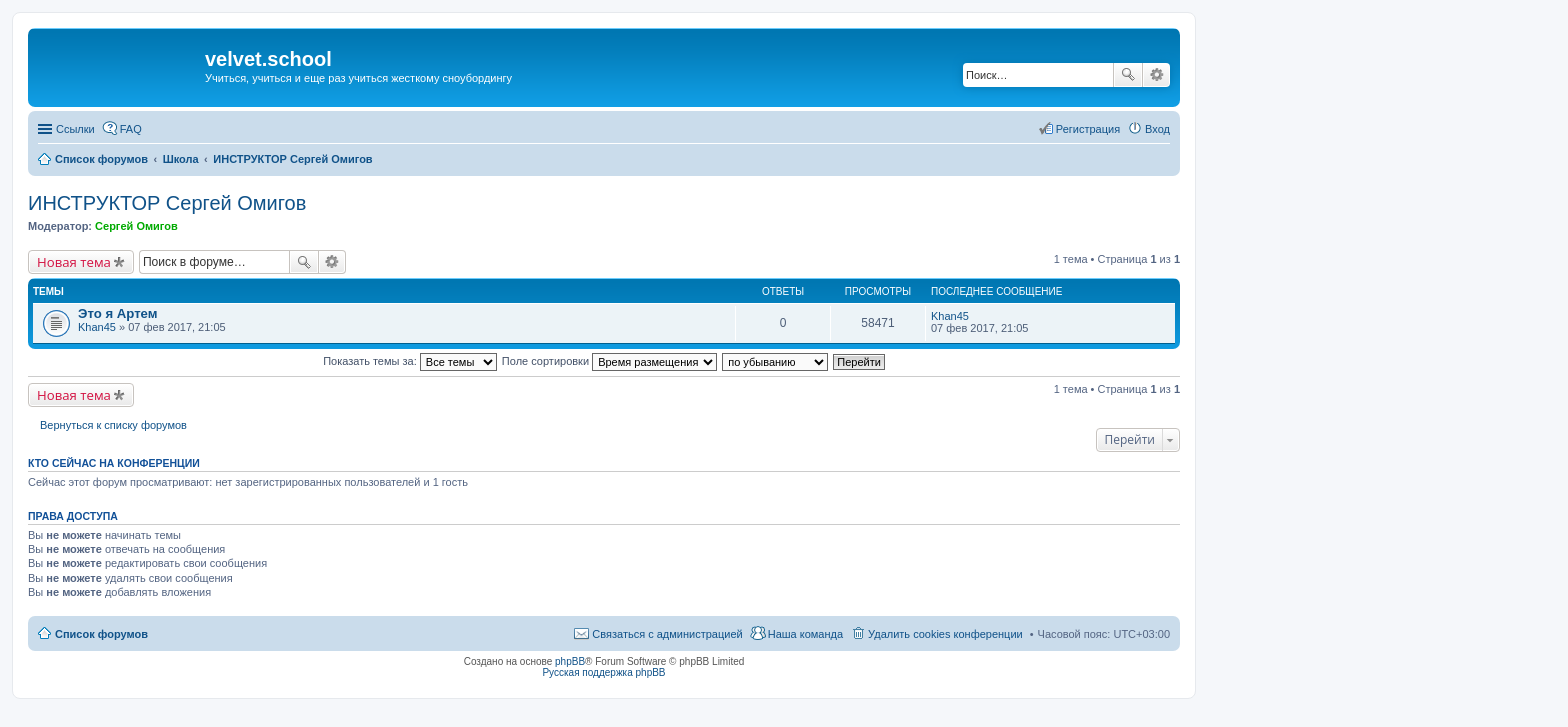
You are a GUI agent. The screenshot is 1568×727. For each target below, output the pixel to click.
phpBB (570, 661)
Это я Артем (118, 313)
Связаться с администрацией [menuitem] (667, 634)
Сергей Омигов (136, 226)
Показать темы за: (410, 361)
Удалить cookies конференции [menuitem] (945, 634)
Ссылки (75, 129)
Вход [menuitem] (1157, 129)
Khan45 (97, 327)
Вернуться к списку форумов (113, 425)
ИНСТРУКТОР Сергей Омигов (167, 203)
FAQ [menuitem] (131, 129)
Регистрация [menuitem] (1088, 129)
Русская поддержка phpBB (603, 672)
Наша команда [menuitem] (805, 634)
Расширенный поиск (1156, 75)
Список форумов (101, 634)
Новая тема (74, 262)
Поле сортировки (609, 361)
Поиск (1128, 75)
